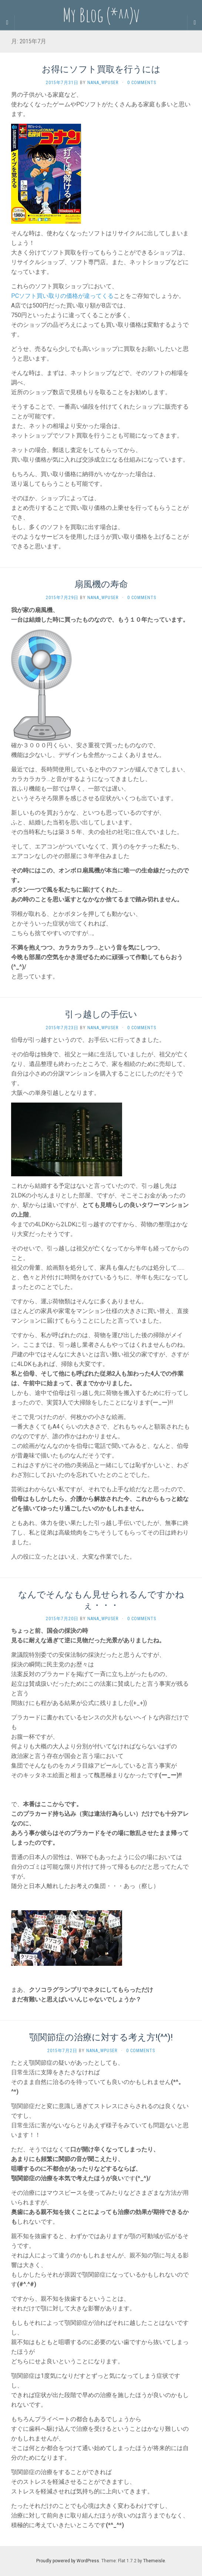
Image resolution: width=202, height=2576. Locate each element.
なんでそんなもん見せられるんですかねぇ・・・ (101, 1599)
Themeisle (154, 2560)
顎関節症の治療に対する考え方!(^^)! (101, 2037)
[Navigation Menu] (194, 22)
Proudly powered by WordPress (67, 2560)
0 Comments (141, 82)
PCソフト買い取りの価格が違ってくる (62, 295)
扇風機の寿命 (101, 584)
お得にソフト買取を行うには (101, 69)
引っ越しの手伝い (101, 1014)
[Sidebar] (7, 22)
